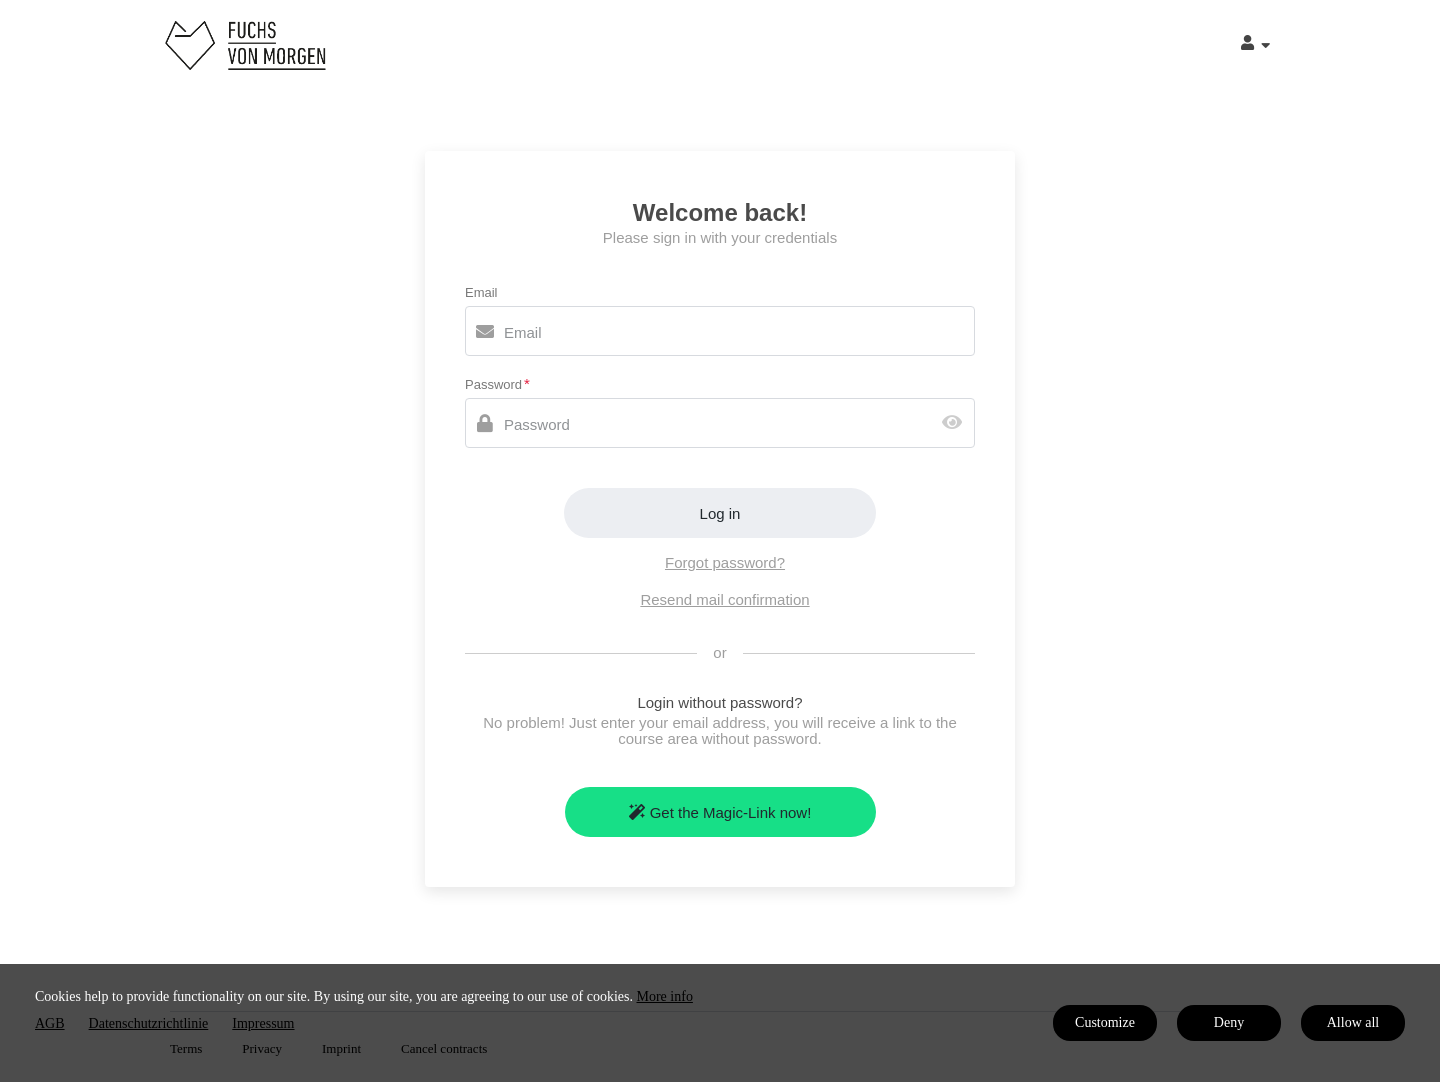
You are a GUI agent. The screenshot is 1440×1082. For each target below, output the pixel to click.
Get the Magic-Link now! (720, 812)
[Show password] (956, 423)
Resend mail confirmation (724, 599)
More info (665, 996)
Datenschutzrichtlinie (149, 1023)
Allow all (1353, 1022)
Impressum (263, 1023)
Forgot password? (725, 562)
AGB (50, 1023)
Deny (1229, 1022)
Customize (1105, 1022)
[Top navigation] (1255, 45)
